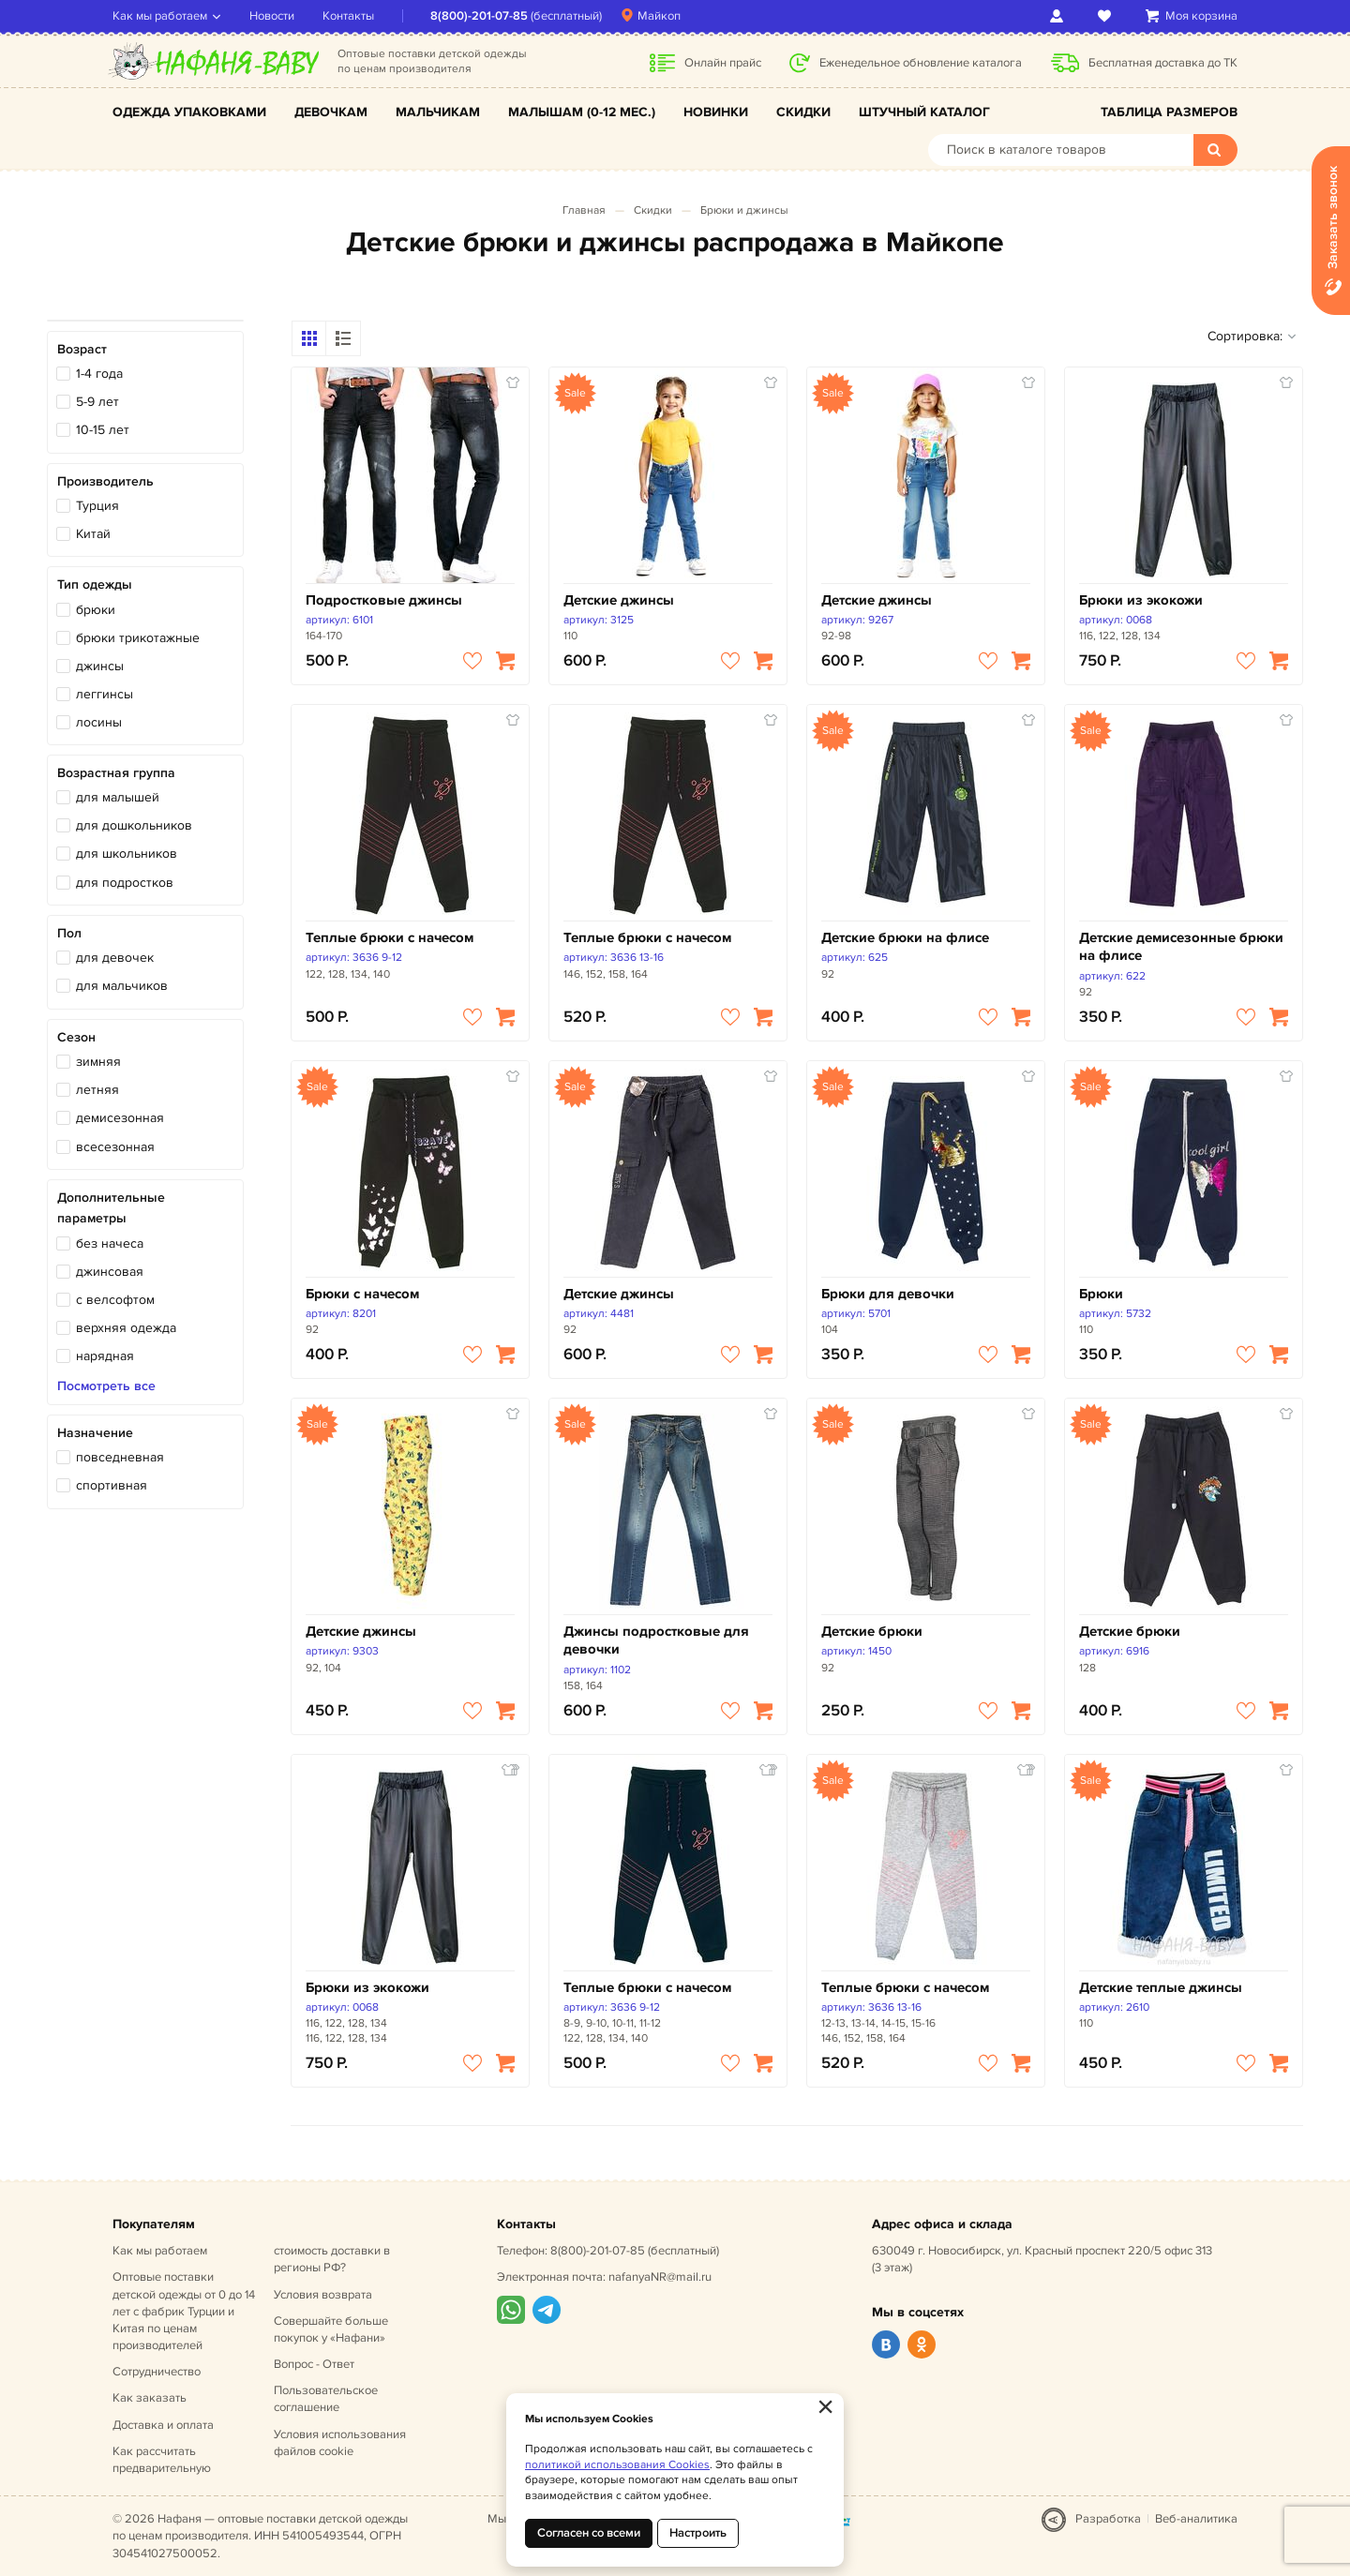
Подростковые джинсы (384, 600)
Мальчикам (438, 112)
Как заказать (149, 2397)
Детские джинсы (618, 600)
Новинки (715, 112)
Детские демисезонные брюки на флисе (1181, 947)
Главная (584, 210)
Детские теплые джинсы (1160, 1988)
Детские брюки (871, 1631)
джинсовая (109, 1272)
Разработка (1108, 2518)
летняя (97, 1090)
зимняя (98, 1062)
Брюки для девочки (887, 1294)
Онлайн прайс (722, 62)
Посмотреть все (106, 1386)
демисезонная (120, 1118)
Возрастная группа (116, 773)
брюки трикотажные (138, 638)
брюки (95, 610)
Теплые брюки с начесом (389, 938)
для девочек (115, 958)
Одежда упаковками (189, 112)
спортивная (111, 1485)
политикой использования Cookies (617, 2465)
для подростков (124, 883)
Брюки (1101, 1294)
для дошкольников (134, 825)
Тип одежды (94, 584)
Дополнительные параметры (111, 1208)
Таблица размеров (1169, 112)
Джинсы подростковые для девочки (656, 1641)
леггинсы (104, 694)
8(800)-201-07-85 (479, 15)
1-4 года (99, 374)
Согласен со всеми (588, 2532)
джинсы (100, 666)
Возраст (82, 349)
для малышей (117, 797)
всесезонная (115, 1147)
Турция (97, 506)
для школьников (126, 853)
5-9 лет (97, 402)
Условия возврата (323, 2294)
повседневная (120, 1457)
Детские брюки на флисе (905, 938)
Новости (271, 15)
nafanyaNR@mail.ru (660, 2276)
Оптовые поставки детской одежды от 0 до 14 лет (183, 2311)
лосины (99, 722)
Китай (93, 534)
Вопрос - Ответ (314, 2364)
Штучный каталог (924, 112)
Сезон (76, 1037)
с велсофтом (115, 1300)
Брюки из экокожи (1141, 600)
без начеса (109, 1243)
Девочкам (331, 112)
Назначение (95, 1433)
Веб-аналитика (1196, 2518)
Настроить (698, 2532)
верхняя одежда (126, 1328)
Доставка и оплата (163, 2425)
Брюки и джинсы (744, 210)
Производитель (105, 481)
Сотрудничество (156, 2371)
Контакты (348, 15)
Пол (69, 933)
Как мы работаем (159, 15)
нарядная (105, 1356)
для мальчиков (122, 986)
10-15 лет (102, 430)
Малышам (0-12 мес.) (581, 112)
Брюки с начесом (362, 1294)
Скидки (803, 112)
